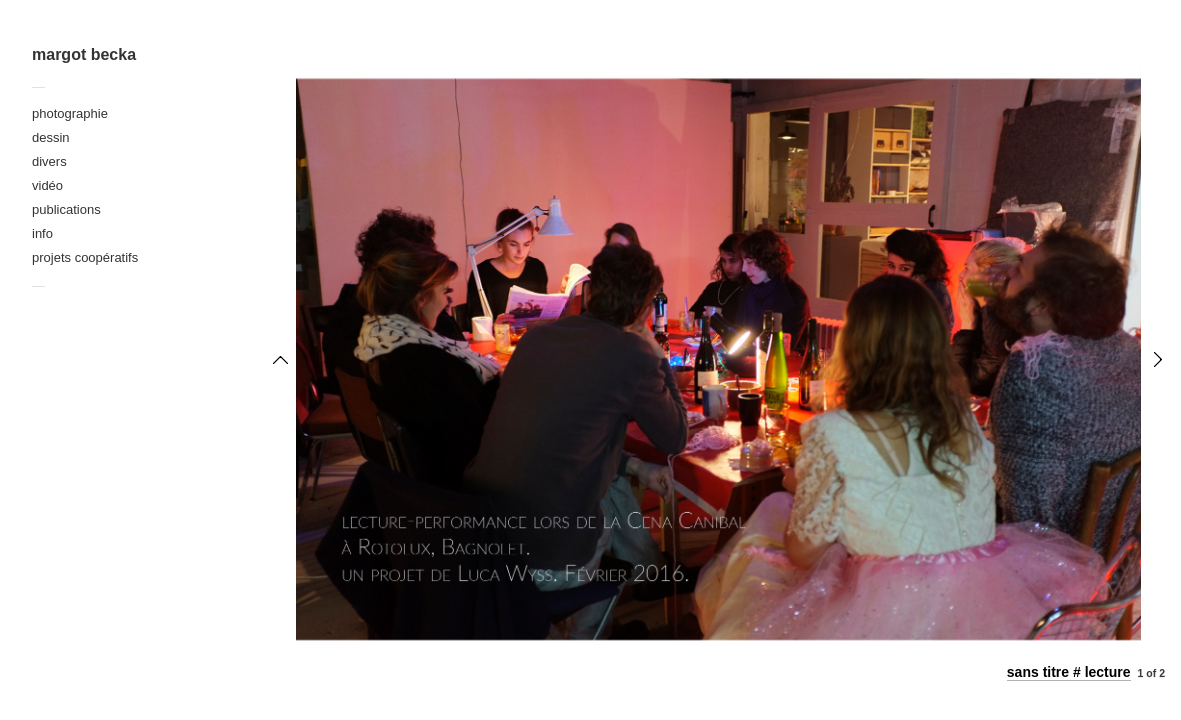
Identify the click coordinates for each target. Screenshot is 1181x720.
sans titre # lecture (1069, 672)
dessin (51, 137)
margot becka (84, 54)
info (42, 233)
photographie (70, 113)
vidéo (47, 185)
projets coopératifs (85, 257)
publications (66, 209)
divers (49, 161)
